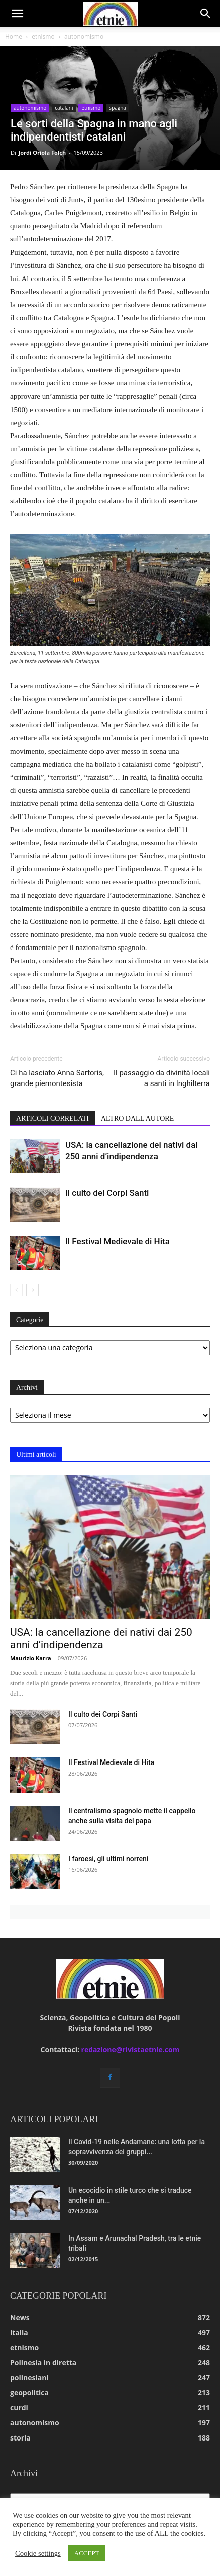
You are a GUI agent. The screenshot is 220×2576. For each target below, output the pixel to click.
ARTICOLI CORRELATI (52, 1118)
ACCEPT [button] (86, 2553)
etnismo (43, 36)
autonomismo (83, 36)
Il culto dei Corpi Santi (107, 1193)
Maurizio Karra (30, 1658)
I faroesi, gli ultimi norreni (108, 1859)
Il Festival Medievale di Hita (117, 1241)
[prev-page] (16, 1290)
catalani (64, 107)
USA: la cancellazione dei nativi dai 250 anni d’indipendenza (101, 1638)
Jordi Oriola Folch (42, 152)
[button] (17, 13)
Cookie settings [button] (38, 2553)
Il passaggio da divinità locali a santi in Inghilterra (162, 1078)
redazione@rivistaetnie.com (130, 2049)
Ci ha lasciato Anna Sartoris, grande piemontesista (57, 1078)
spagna (117, 107)
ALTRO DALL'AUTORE (137, 1118)
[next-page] (32, 1290)
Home (13, 36)
